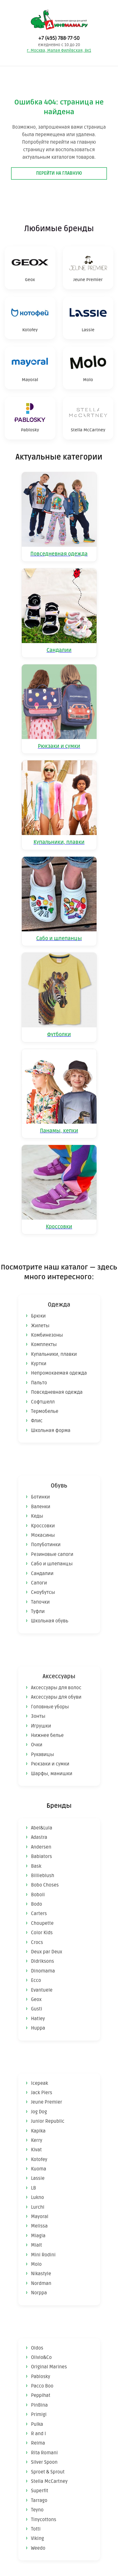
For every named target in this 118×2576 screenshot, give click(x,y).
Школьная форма (50, 1430)
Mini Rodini (43, 2255)
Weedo (38, 2548)
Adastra (39, 1837)
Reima (38, 2443)
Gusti (36, 2009)
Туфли (38, 1611)
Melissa (39, 2226)
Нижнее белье (47, 1735)
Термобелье (45, 1411)
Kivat (36, 2150)
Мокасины (43, 1535)
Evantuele (42, 1990)
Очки (36, 1745)
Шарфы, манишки (51, 1773)
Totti (36, 2529)
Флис (37, 1421)
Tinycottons (43, 2519)
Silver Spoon (44, 2462)
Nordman (41, 2283)
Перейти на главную (59, 173)
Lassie (38, 2178)
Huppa (38, 2028)
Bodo (36, 1904)
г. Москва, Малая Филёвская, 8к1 (59, 50)
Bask (36, 1866)
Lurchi (37, 2207)
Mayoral (39, 2216)
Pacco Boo (42, 2386)
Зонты (38, 1716)
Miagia (38, 2235)
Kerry (36, 2140)
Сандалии (42, 1573)
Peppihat (40, 2395)
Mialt (36, 2245)
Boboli (38, 1894)
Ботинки (40, 1497)
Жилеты (40, 1325)
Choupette (42, 1923)
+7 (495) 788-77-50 (59, 38)
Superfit (39, 2491)
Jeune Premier (46, 2102)
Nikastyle (41, 2273)
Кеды (37, 1516)
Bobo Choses (45, 1885)
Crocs (37, 1942)
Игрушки (41, 1726)
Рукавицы (42, 1754)
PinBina (39, 2405)
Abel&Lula (42, 1828)
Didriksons (42, 1961)
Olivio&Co (41, 2357)
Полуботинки (46, 1544)
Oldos (37, 2348)
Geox (36, 1999)
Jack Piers (41, 2092)
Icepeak (39, 2083)
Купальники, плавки (54, 1354)
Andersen (41, 1847)
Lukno (37, 2197)
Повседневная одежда (57, 1392)
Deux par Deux (46, 1952)
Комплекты (44, 1344)
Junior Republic (48, 2121)
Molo (36, 2264)
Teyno (37, 2510)
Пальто (39, 1383)
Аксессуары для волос (56, 1687)
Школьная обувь (50, 1621)
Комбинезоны (47, 1335)
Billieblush (42, 1875)
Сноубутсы (43, 1592)
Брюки (38, 1316)
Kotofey (39, 2159)
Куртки (39, 1363)
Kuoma (38, 2169)
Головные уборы (50, 1707)
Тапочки (40, 1602)
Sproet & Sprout (48, 2472)
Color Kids (42, 1932)
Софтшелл (43, 1402)
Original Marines (49, 2367)
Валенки (40, 1506)
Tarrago (39, 2500)
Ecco (36, 1980)
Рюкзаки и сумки (50, 1764)
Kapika (38, 2131)
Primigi (39, 2414)
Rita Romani (44, 2453)
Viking (37, 2538)
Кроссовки (43, 1526)
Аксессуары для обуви (56, 1697)
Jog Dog (39, 2112)
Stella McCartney (49, 2481)
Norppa (39, 2293)
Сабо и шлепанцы (52, 1564)
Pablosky (40, 2376)
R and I (38, 2433)
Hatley (38, 2018)
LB (33, 2188)
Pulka (37, 2424)
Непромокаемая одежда (59, 1373)
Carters (39, 1913)
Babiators (41, 1856)
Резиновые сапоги (52, 1554)
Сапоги (39, 1583)
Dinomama (43, 1971)
